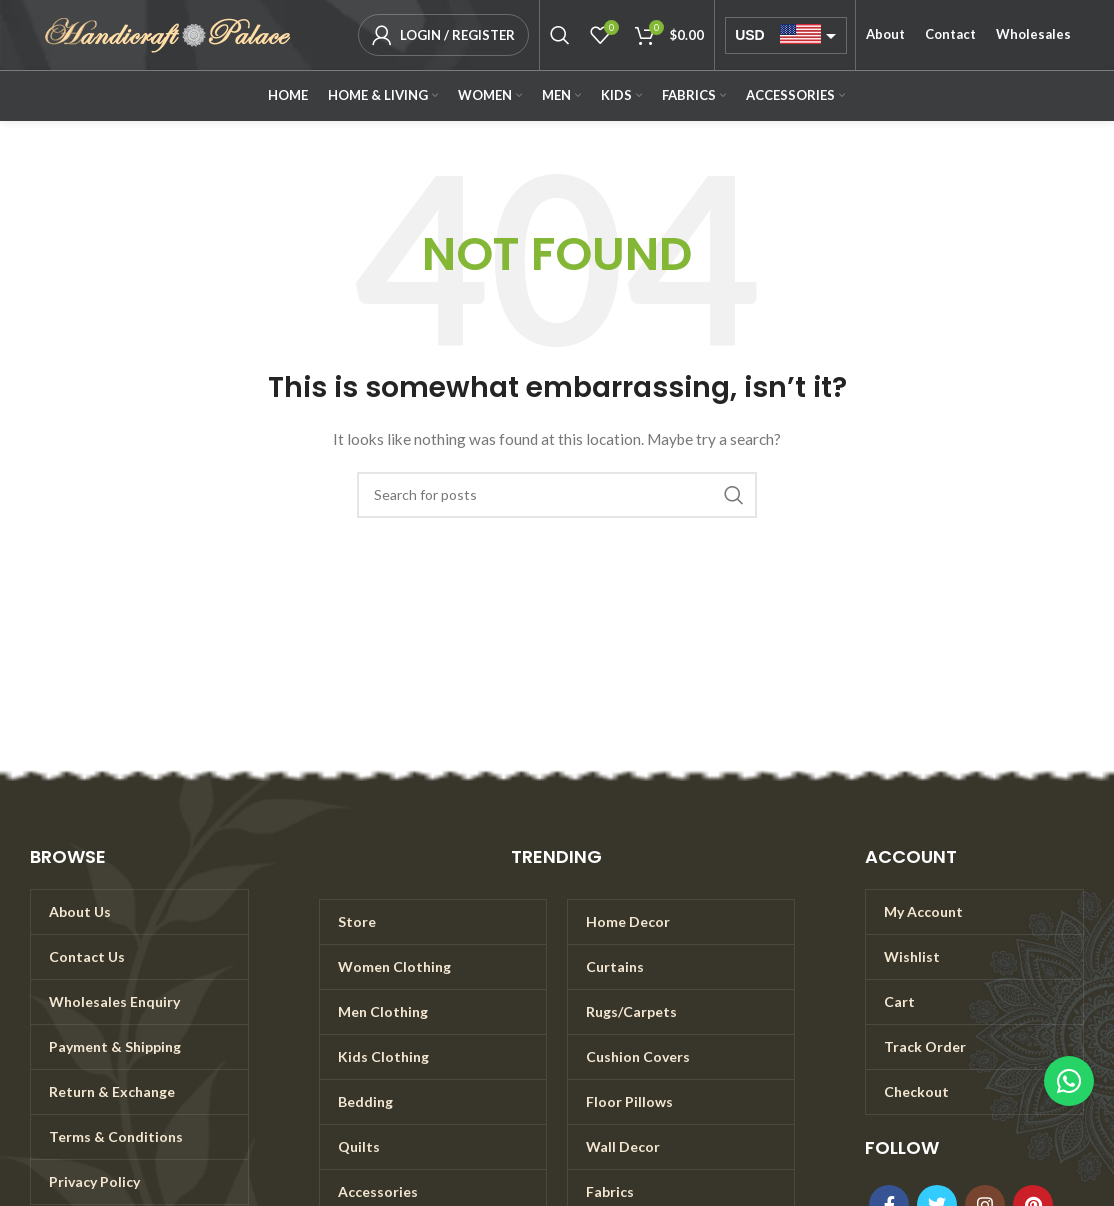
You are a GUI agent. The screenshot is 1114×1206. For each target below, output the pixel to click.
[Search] (560, 35)
